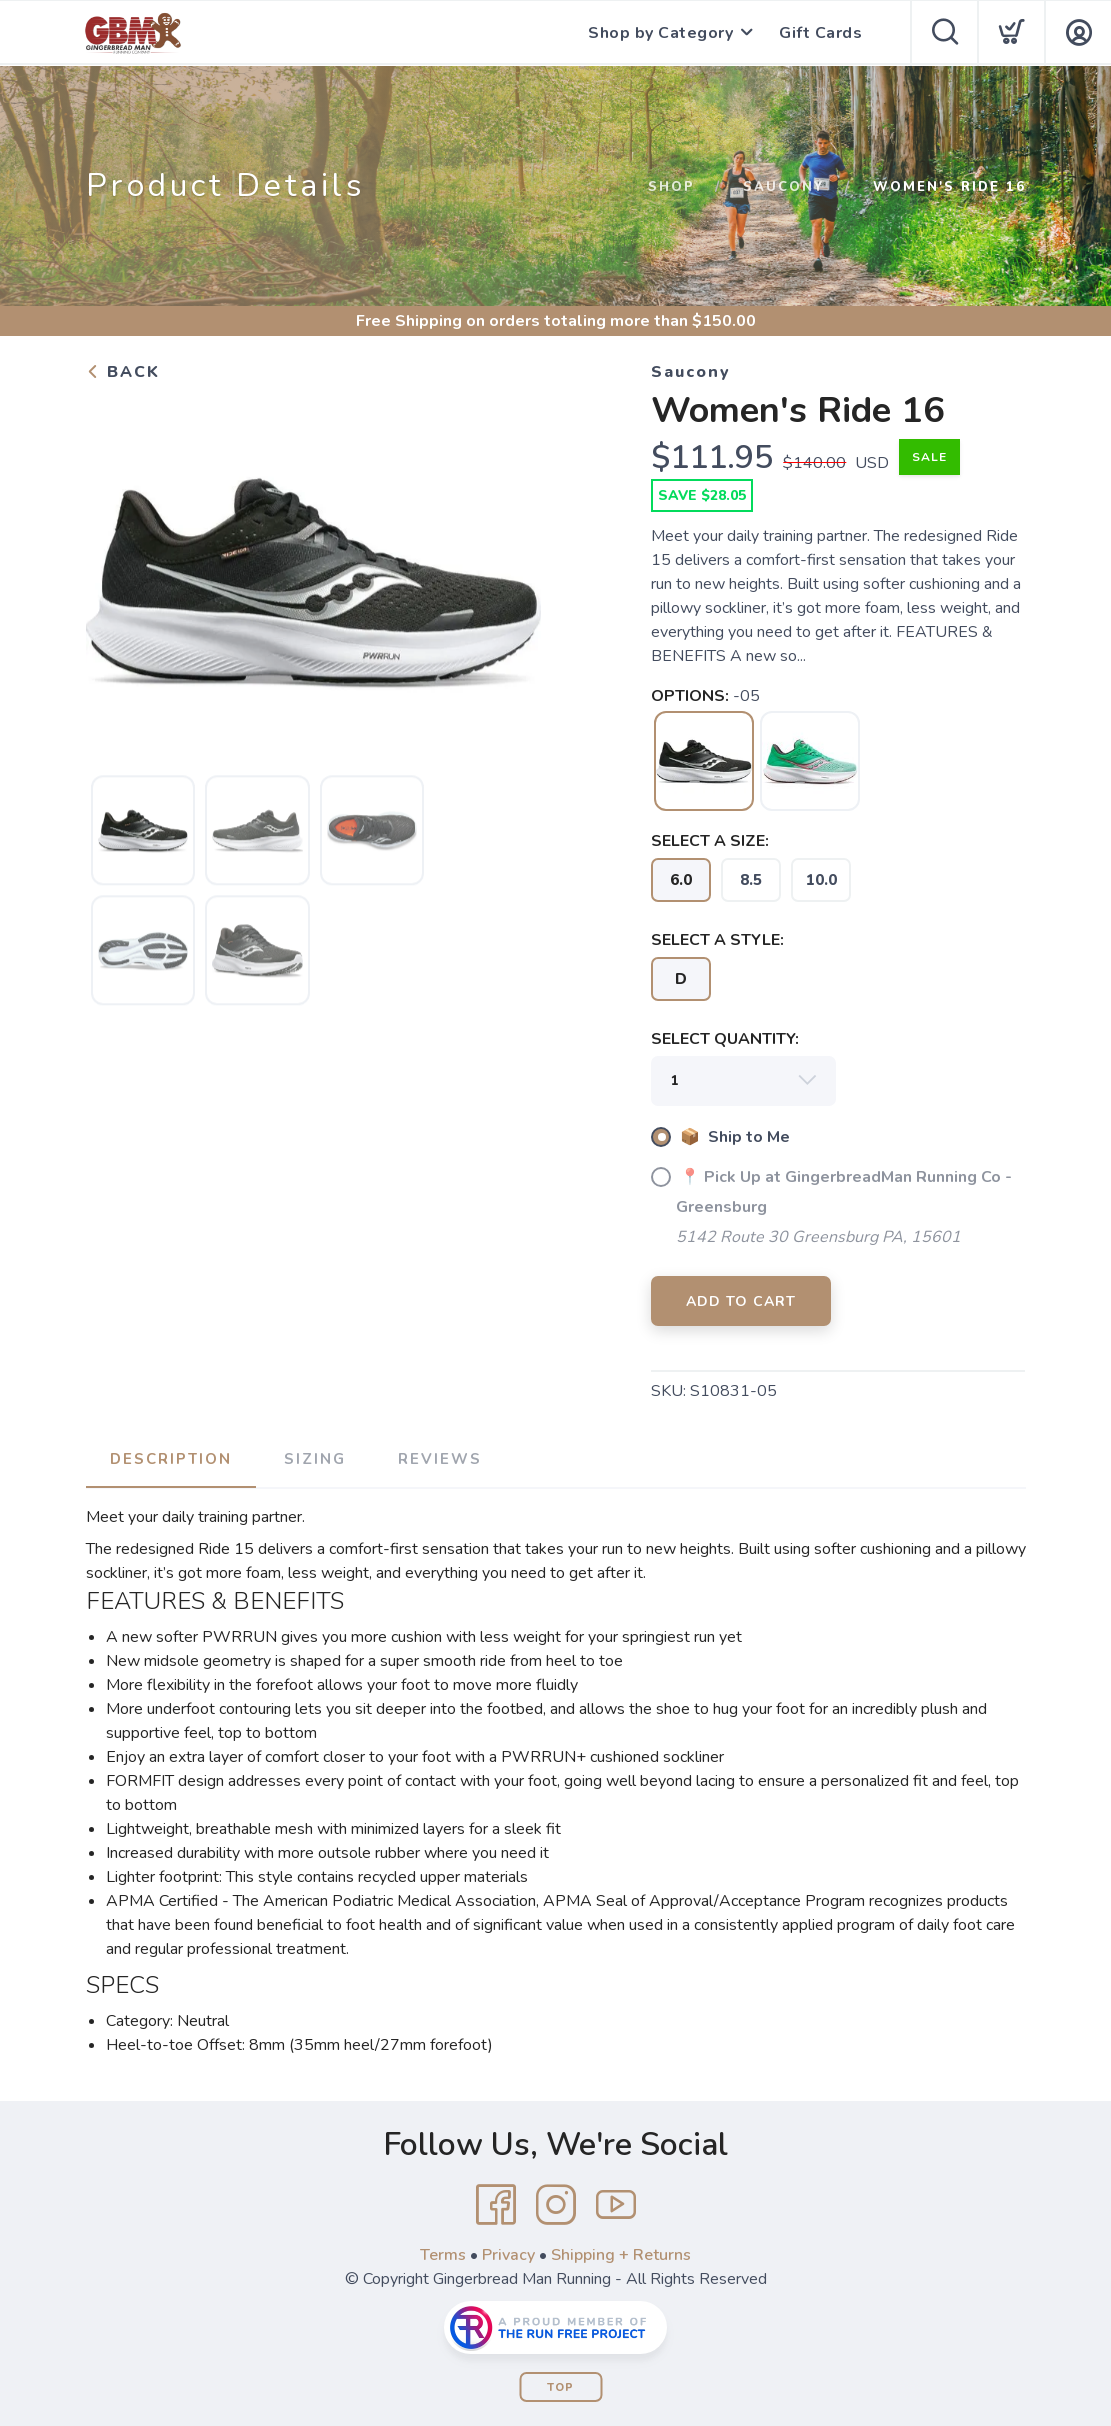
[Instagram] (556, 2205)
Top (560, 2387)
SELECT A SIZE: (710, 841)
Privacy (508, 2255)
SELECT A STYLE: (717, 940)
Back (123, 372)
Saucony (784, 187)
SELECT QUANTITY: (725, 1039)
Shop (671, 187)
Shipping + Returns (621, 2255)
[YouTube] (616, 2205)
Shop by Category (660, 33)
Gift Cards (820, 33)
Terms (443, 2255)
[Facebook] (496, 2205)
